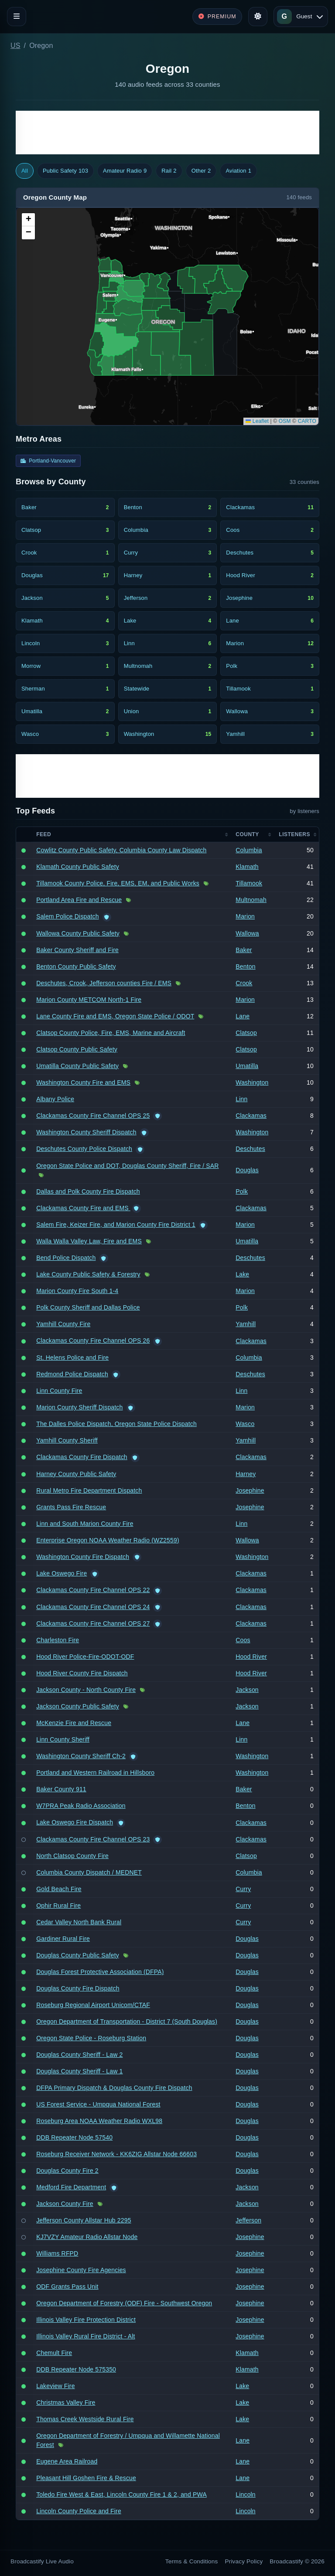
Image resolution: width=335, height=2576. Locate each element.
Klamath (247, 866)
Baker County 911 (61, 1789)
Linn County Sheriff (62, 1739)
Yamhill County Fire (63, 1323)
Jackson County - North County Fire (86, 1689)
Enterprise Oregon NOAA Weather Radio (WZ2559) (107, 1540)
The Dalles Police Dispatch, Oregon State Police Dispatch (116, 1423)
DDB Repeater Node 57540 (74, 2137)
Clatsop (246, 1032)
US (15, 45)
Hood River (251, 1656)
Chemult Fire (54, 2352)
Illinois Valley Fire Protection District (86, 2319)
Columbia (249, 850)
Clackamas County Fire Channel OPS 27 (93, 1623)
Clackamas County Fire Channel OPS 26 (93, 1340)
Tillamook (249, 883)
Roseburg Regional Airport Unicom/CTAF (93, 2004)
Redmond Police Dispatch (72, 1374)
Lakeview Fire (55, 2385)
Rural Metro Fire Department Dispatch (89, 1490)
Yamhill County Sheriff (67, 1440)
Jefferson (248, 2220)
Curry (243, 1888)
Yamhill (246, 1323)
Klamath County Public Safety (77, 866)
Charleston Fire (57, 1640)
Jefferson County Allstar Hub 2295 (83, 2220)
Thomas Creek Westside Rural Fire (84, 2419)
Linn (241, 1099)
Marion (245, 916)
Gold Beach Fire (59, 1888)
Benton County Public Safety (76, 966)
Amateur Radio (125, 171)
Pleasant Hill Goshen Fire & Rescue (86, 2477)
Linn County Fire (59, 1390)
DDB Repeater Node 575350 (76, 2369)
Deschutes (250, 1148)
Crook (244, 983)
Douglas (247, 1170)
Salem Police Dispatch (67, 916)
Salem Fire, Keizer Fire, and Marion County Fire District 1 (115, 1224)
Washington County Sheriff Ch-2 (81, 1755)
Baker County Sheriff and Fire (77, 949)
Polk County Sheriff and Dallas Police (88, 1307)
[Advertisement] (167, 132)
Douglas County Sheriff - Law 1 (79, 2071)
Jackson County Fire (64, 2203)
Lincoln (246, 2494)
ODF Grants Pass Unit (67, 2286)
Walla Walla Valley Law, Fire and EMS (89, 1241)
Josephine (250, 1490)
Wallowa (247, 933)
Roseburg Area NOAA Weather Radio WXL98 (99, 2120)
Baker (244, 949)
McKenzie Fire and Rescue (73, 1722)
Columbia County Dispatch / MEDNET (89, 1872)
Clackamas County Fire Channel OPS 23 (93, 1839)
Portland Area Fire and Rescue (79, 899)
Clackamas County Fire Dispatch (81, 1456)
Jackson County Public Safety (77, 1706)
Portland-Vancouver (48, 461)
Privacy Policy (244, 2561)
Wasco (245, 1423)
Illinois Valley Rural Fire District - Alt (85, 2336)
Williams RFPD (57, 2253)
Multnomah (251, 899)
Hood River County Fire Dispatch (82, 1673)
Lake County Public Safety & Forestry (88, 1274)
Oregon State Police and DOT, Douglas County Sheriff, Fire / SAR (127, 1165)
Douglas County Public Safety (77, 1955)
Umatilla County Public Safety (77, 1065)
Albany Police (55, 1099)
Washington (252, 1082)
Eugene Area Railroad (66, 2461)
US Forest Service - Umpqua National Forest (98, 2104)
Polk (242, 1191)
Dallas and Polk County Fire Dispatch (88, 1191)
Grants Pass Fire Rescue (71, 1507)
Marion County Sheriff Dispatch (79, 1407)
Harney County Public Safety (76, 1473)
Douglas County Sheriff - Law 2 (79, 2054)
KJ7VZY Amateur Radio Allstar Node (86, 2236)
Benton (245, 966)
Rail (168, 171)
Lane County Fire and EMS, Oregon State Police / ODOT (115, 1016)
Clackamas (251, 1115)
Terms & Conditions (191, 2561)
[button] (28, 219)
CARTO (307, 421)
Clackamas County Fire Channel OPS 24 (93, 1606)
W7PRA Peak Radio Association (80, 1805)
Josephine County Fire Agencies (81, 2269)
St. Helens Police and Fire (72, 1357)
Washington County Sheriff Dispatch (86, 1132)
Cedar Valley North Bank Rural (78, 1922)
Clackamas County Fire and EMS (83, 1208)
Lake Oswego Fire (61, 1573)
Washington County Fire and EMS (83, 1082)
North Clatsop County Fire (72, 1855)
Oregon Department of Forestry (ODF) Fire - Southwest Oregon (124, 2303)
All (24, 170)
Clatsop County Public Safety (76, 1049)
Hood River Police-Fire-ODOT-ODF (85, 1656)
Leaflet (257, 421)
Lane (243, 1016)
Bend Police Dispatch (66, 1257)
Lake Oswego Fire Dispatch (74, 1822)
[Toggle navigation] (16, 16)
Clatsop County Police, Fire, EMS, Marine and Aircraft (110, 1032)
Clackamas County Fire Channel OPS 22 (93, 1589)
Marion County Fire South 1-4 (77, 1290)
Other (201, 171)
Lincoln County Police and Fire (78, 2511)
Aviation (238, 171)
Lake (242, 1274)
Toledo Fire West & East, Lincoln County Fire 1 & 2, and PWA (121, 2494)
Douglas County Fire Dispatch (77, 1988)
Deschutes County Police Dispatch (84, 1148)
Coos (243, 1640)
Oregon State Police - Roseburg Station (91, 2038)
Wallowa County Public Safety (78, 933)
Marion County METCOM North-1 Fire (88, 999)
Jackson (247, 1689)
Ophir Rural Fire (58, 1905)
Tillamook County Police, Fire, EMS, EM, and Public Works (117, 883)
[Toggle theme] (257, 16)
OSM (285, 421)
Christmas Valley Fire (65, 2402)
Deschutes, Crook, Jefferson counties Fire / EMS (103, 983)
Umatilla (247, 1065)
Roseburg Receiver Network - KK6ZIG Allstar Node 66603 (116, 2154)
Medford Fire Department (71, 2187)
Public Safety (65, 171)
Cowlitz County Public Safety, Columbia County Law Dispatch (121, 850)
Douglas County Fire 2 (67, 2170)
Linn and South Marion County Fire (84, 1523)
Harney (246, 1473)
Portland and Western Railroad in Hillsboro (95, 1772)
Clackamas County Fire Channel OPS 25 (93, 1115)
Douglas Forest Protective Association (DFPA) (100, 1971)
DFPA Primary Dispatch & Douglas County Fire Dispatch (114, 2087)
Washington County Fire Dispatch (82, 1556)
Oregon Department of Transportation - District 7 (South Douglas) (126, 2021)
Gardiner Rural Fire (63, 1938)
